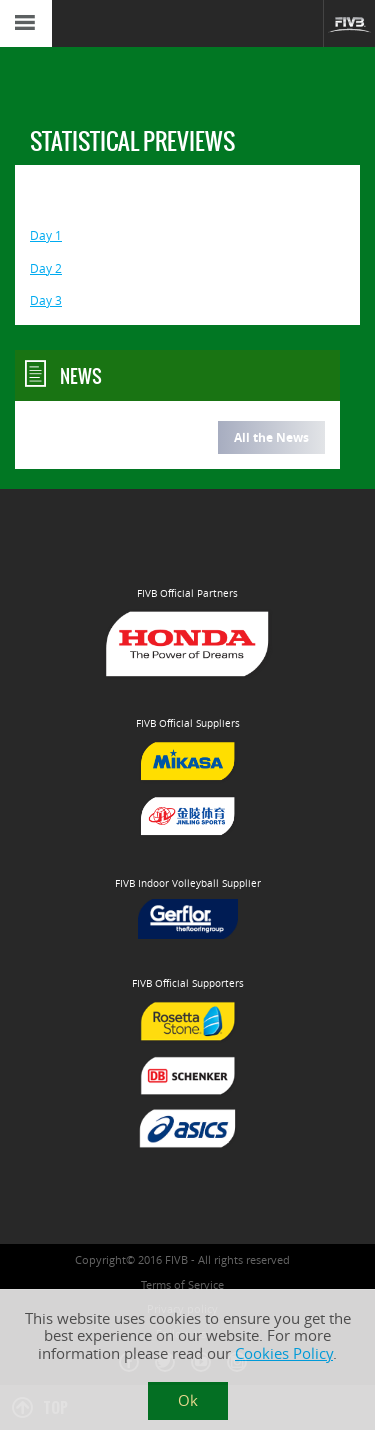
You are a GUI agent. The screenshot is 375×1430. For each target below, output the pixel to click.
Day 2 (46, 268)
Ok (188, 1400)
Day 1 (46, 235)
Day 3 (46, 300)
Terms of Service (182, 1284)
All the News (271, 437)
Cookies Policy (284, 1353)
